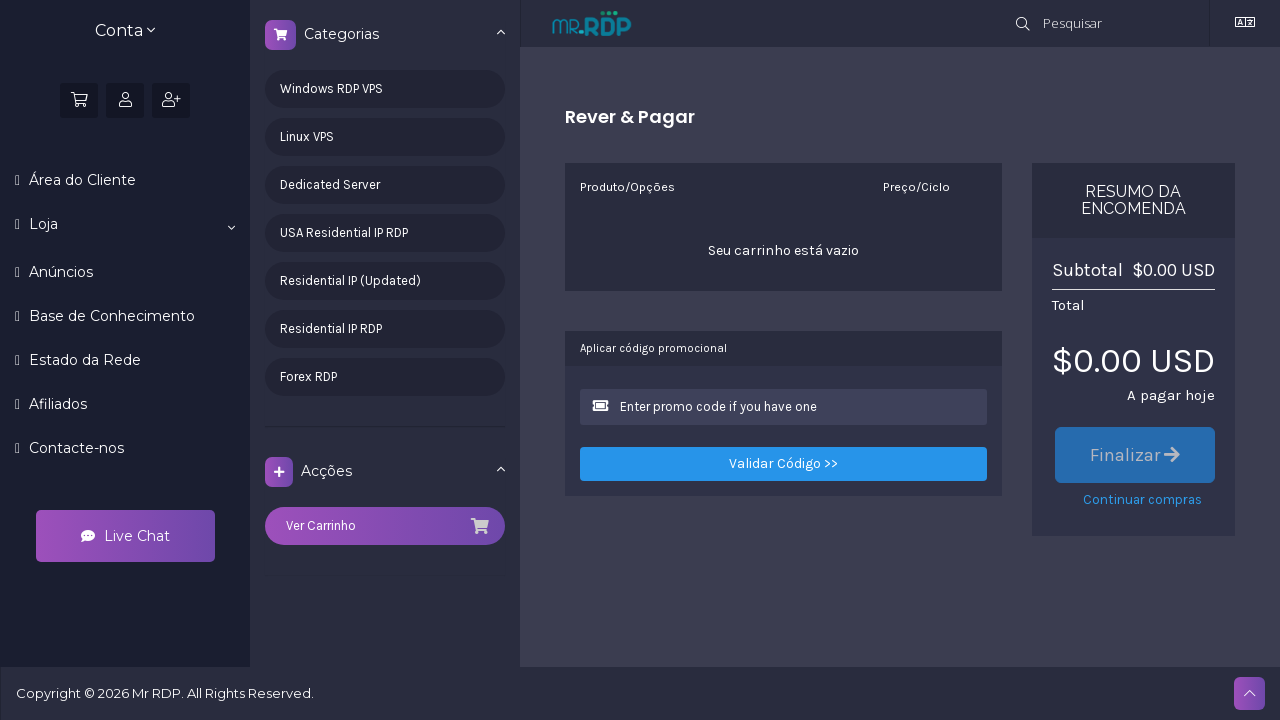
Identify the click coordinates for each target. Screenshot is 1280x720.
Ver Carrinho (385, 526)
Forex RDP (308, 376)
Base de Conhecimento (110, 316)
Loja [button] (130, 225)
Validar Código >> (783, 463)
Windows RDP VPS (331, 88)
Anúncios (59, 272)
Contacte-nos (74, 448)
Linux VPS (307, 136)
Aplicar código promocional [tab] (653, 348)
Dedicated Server (330, 184)
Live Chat (125, 536)
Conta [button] (125, 30)
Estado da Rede (83, 360)
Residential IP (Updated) (350, 280)
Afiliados (56, 404)
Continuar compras (1142, 499)
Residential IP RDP (331, 328)
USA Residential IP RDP (344, 232)
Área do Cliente (80, 180)
